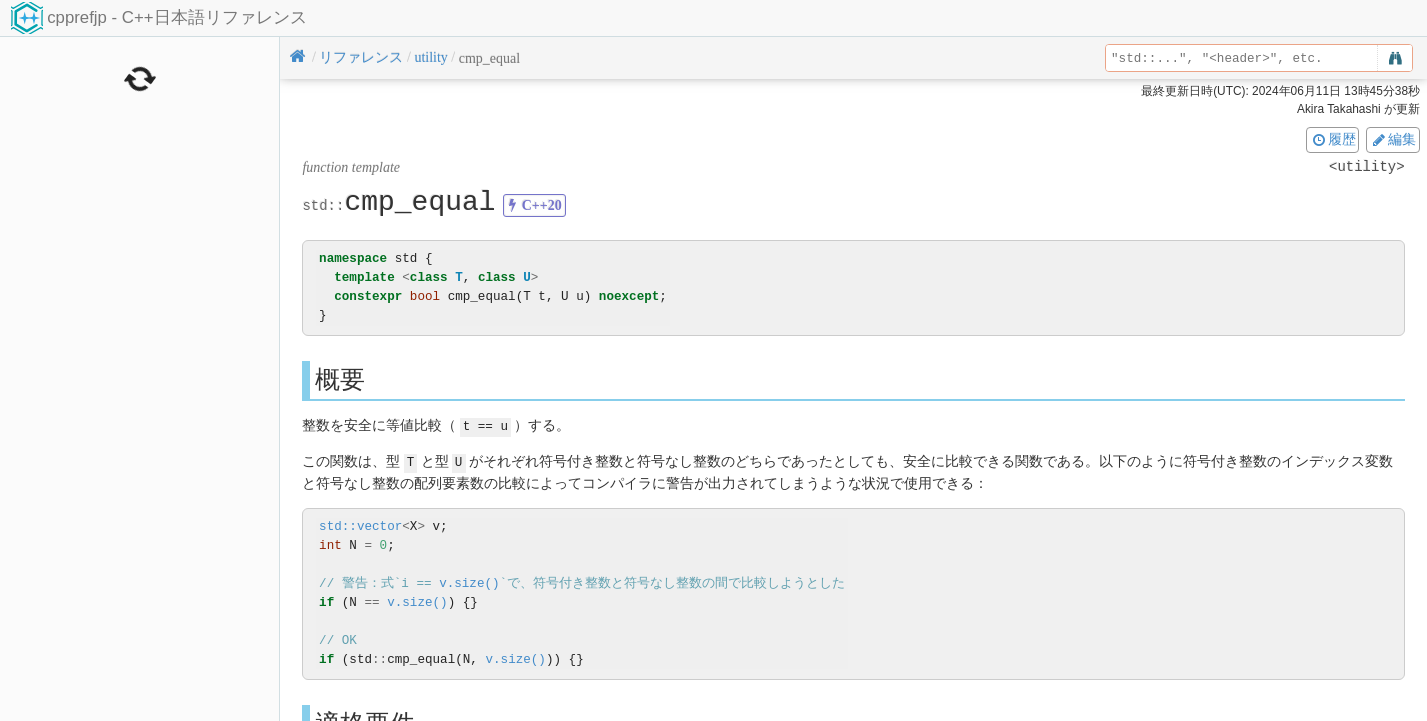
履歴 (1333, 139)
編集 (1393, 139)
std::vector (360, 524)
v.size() (469, 581)
